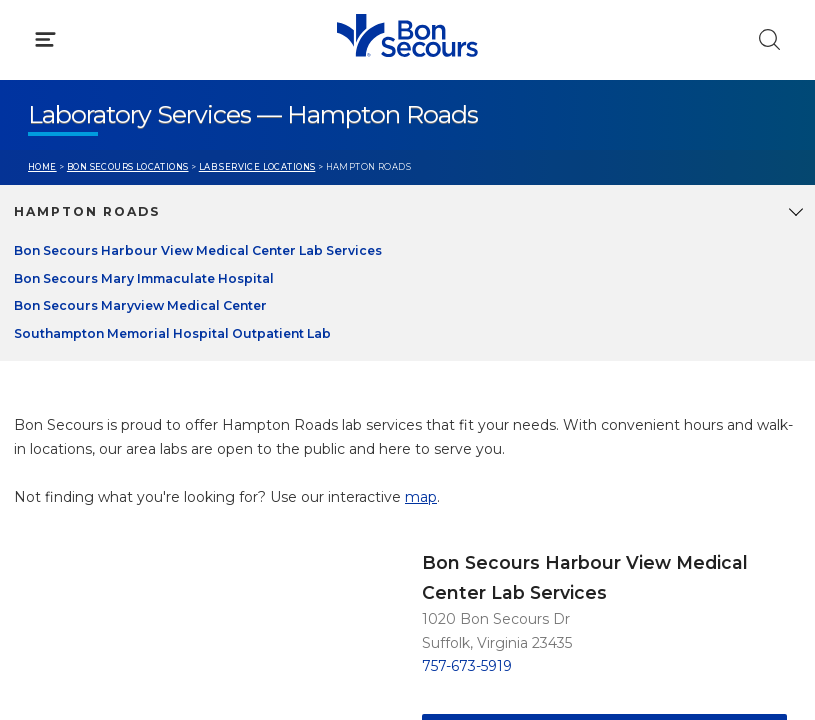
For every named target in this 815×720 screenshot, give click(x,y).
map (421, 497)
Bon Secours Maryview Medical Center (140, 305)
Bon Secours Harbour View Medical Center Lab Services (198, 250)
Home (42, 167)
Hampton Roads (87, 211)
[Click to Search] (769, 39)
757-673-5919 (467, 666)
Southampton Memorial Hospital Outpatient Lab (172, 333)
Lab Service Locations (257, 167)
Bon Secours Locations (128, 167)
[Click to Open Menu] (45, 39)
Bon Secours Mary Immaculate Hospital (144, 278)
